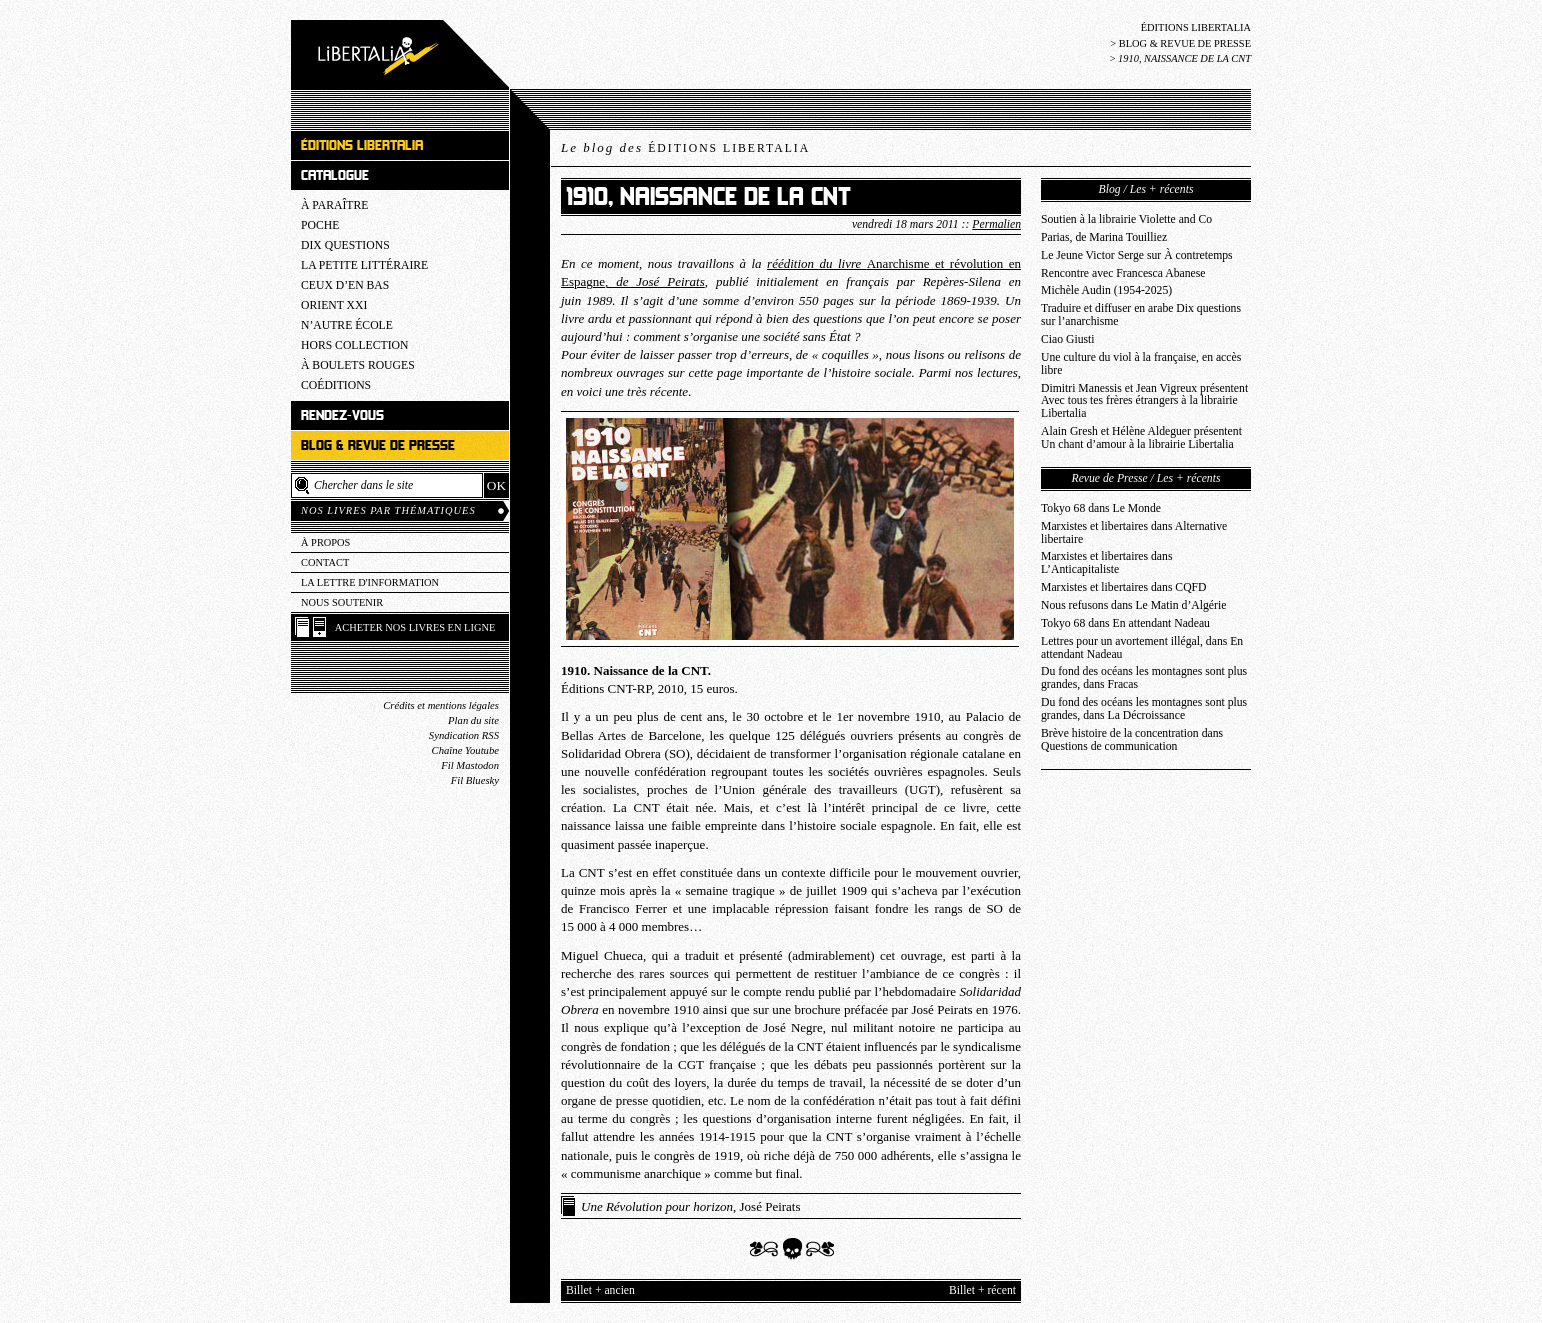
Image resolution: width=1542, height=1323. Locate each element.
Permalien (996, 224)
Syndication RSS (464, 735)
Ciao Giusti (1068, 339)
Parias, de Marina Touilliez (1104, 237)
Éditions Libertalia (1196, 27)
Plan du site (473, 720)
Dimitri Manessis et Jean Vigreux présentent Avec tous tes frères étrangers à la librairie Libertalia (1144, 401)
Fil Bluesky (475, 780)
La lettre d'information (370, 582)
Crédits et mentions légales (441, 705)
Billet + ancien (600, 1290)
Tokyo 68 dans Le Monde (1101, 508)
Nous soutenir (342, 602)
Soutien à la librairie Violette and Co (1126, 219)
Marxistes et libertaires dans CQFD (1124, 587)
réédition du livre (817, 263)
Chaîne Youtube (465, 750)
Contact (325, 562)
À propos (325, 542)
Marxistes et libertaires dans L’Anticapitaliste (1106, 563)
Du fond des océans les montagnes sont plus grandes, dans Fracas (1144, 678)
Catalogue (335, 175)
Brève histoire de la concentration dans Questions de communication (1132, 740)
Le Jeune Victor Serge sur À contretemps (1137, 255)
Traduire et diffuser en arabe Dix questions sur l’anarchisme (1141, 315)
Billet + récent (982, 1290)
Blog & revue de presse (1185, 43)
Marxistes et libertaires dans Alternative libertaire (1134, 533)
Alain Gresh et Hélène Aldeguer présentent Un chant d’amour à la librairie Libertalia (1141, 438)
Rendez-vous (342, 415)
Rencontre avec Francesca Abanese (1123, 273)
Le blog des (685, 147)
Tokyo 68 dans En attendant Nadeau (1125, 623)
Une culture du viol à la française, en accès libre (1141, 364)
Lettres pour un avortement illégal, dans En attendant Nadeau (1142, 648)
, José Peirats (691, 1206)
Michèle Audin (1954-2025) (1106, 290)
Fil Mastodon (470, 765)
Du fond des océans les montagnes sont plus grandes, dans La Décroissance (1144, 709)
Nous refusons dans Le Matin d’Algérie (1133, 605)
